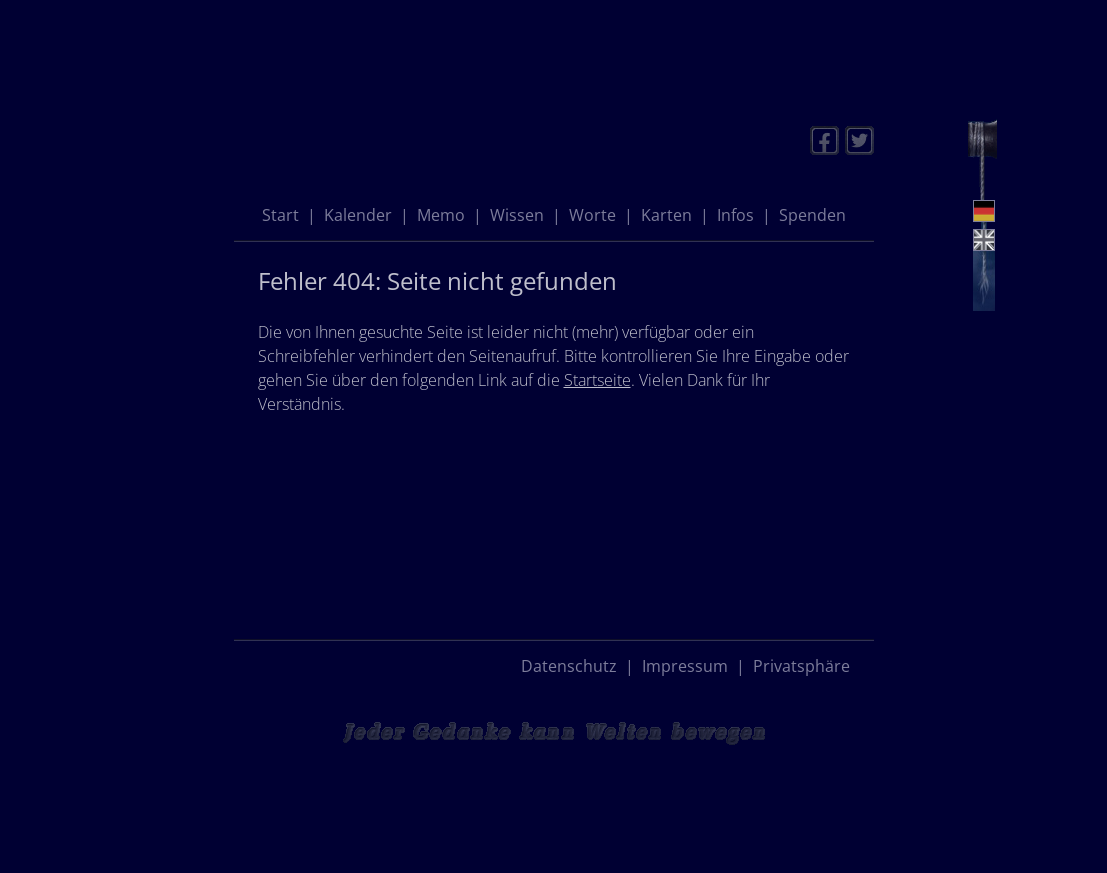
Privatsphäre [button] (801, 666)
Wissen (517, 215)
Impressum (685, 666)
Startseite (597, 380)
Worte (592, 215)
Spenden (812, 215)
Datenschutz (569, 666)
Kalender (358, 215)
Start (280, 215)
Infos (735, 215)
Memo (441, 215)
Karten (666, 215)
